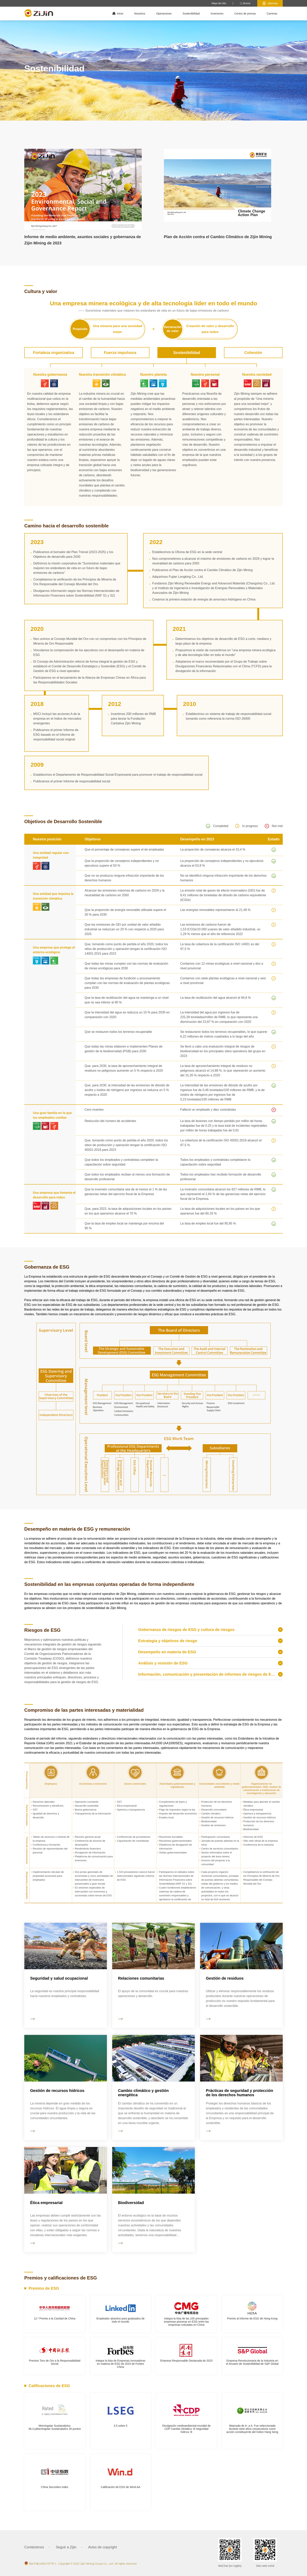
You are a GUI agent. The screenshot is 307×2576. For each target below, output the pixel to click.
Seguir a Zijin (66, 2547)
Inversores (217, 13)
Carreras (272, 13)
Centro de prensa (245, 13)
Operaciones (164, 13)
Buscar (245, 3)
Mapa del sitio (219, 3)
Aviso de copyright (102, 2547)
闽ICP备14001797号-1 (42, 2563)
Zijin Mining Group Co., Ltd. (97, 2563)
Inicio (118, 13)
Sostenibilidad (191, 13)
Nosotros (139, 13)
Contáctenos (34, 2547)
